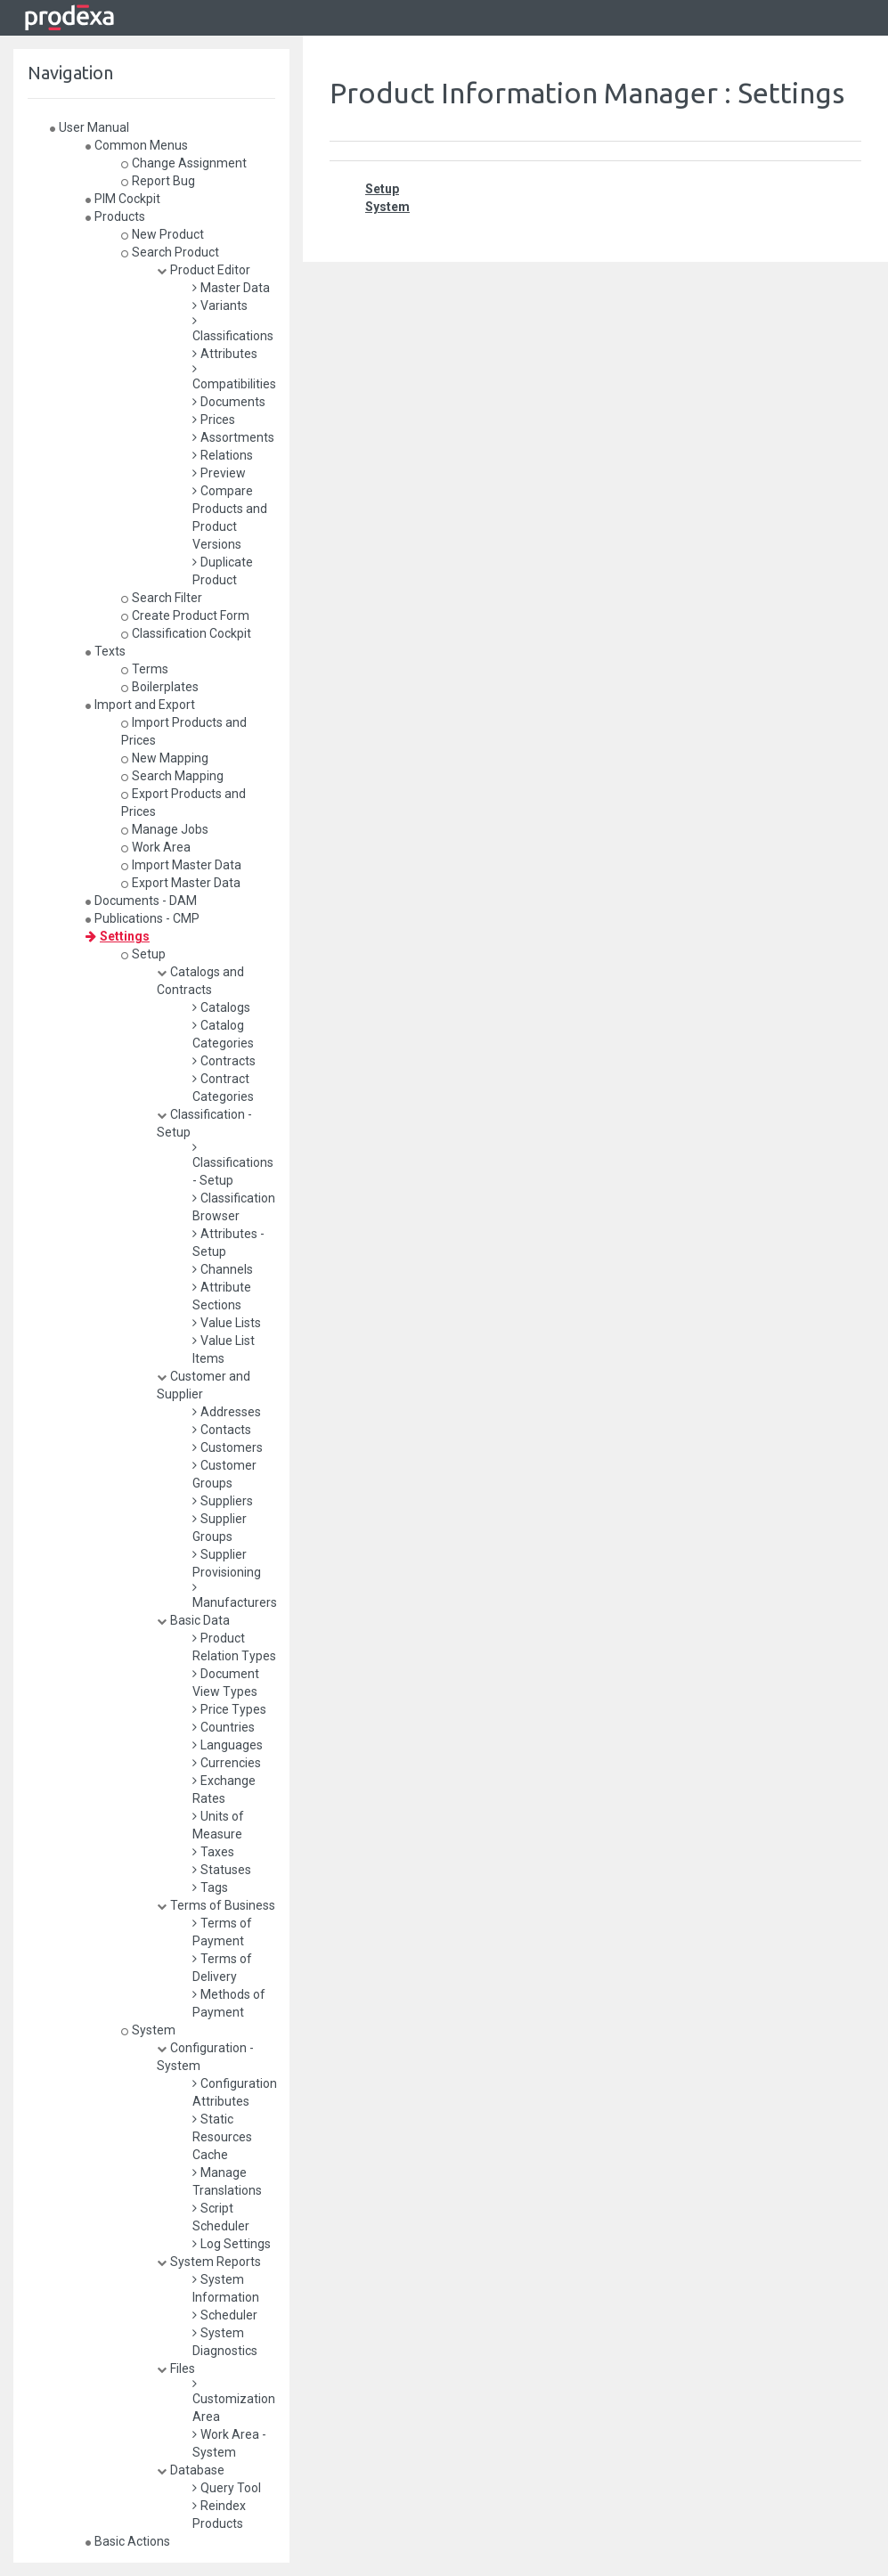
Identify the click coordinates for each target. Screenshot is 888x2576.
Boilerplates (160, 687)
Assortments (233, 437)
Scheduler (224, 2315)
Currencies (226, 1763)
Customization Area (233, 2400)
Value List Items (223, 1349)
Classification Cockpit (186, 633)
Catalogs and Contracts (200, 981)
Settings (118, 936)
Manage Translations (227, 2181)
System (148, 2030)
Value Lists (226, 1323)
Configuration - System (205, 2057)
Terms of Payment (222, 1932)
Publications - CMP (143, 918)
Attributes (224, 353)
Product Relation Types (234, 1647)
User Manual (89, 127)
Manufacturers (234, 1595)
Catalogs (221, 1007)
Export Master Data (180, 883)
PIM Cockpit (123, 199)
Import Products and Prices (184, 731)
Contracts (224, 1061)
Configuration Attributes (234, 2092)
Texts (106, 651)
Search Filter (161, 598)
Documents (228, 402)
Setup (143, 954)
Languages (227, 1745)
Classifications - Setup (232, 1164)
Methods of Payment (228, 2003)
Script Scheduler (220, 2217)
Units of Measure (218, 1825)
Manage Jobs (164, 829)
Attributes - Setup (228, 1243)
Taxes (213, 1852)
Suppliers (222, 1501)
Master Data (231, 288)
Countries (223, 1727)
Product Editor (203, 270)
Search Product (170, 252)
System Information (225, 2288)
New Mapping (164, 758)
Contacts (221, 1430)
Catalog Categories (223, 1034)
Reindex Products (219, 2515)
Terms (144, 669)
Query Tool (226, 2488)
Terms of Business (216, 1905)
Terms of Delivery (222, 1968)
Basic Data (193, 1620)
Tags (210, 1887)
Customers (227, 1447)
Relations (222, 455)
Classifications (232, 328)
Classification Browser (233, 1207)
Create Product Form (185, 615)
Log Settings (231, 2244)
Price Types (229, 1709)
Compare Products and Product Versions (229, 517)
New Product (162, 234)
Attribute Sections (221, 1296)
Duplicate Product (222, 571)
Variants (220, 305)
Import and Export (140, 704)
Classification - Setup (204, 1123)
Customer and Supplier (203, 1385)
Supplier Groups (219, 1528)
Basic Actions (128, 2541)
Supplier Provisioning (226, 1563)
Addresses (226, 1412)
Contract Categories (223, 1088)
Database (190, 2470)
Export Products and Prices (183, 803)
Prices (213, 419)
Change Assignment (184, 163)
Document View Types (225, 1683)
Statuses (221, 1870)
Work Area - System (229, 2443)
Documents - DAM (141, 900)
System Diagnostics (224, 2342)
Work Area (156, 847)
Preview (219, 473)
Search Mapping (172, 776)
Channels (222, 1269)
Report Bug (158, 181)
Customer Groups (224, 1474)
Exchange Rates (224, 1789)
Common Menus (137, 145)
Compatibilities (234, 377)
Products (115, 216)
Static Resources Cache (222, 2137)
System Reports (209, 2261)
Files (176, 2368)
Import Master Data (181, 865)
